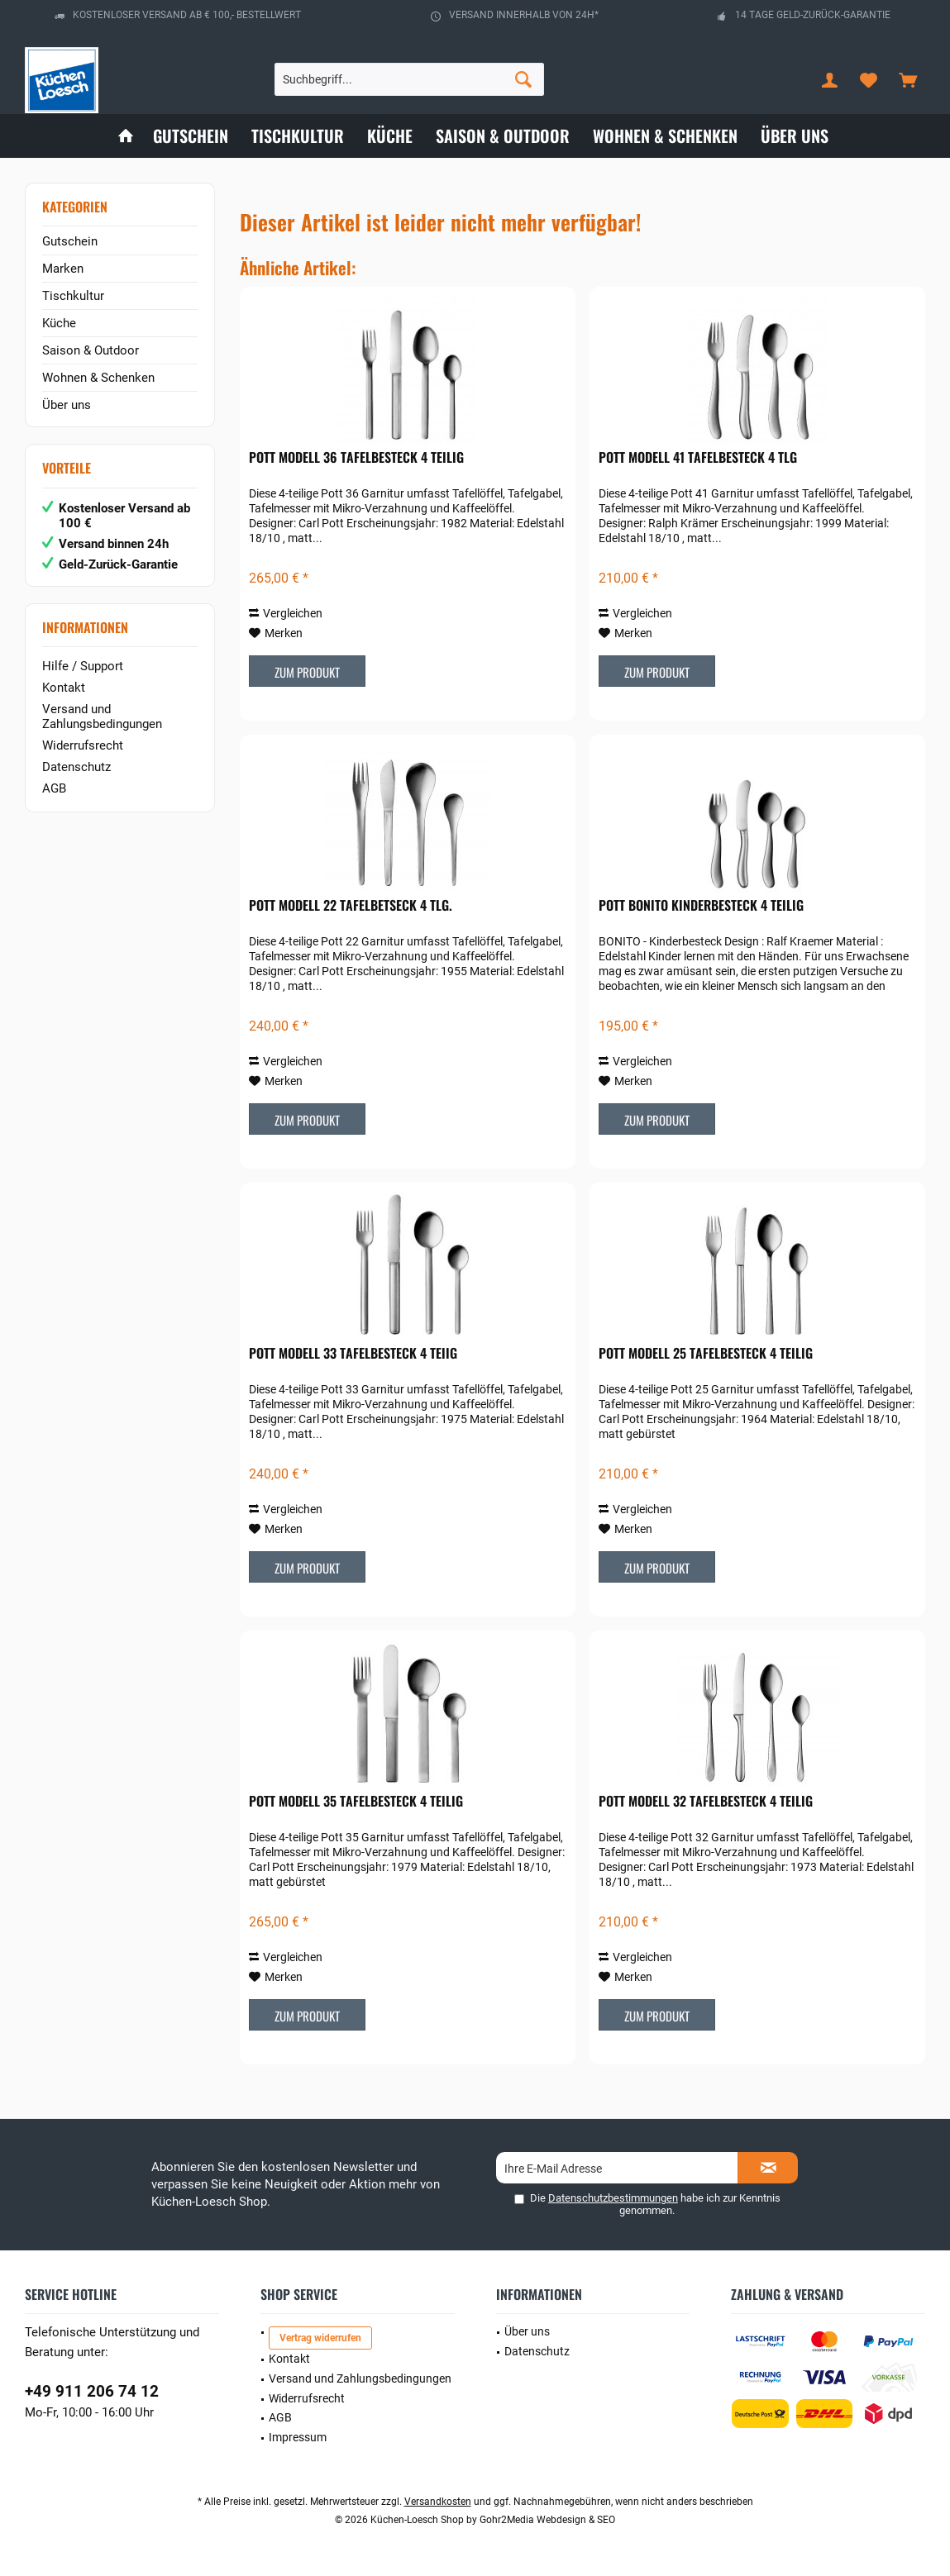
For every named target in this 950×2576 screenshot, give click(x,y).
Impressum (298, 2437)
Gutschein (70, 241)
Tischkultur (73, 295)
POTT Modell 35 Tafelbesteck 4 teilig (356, 1802)
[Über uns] (794, 136)
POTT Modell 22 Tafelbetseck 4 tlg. (350, 906)
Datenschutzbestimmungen (613, 2198)
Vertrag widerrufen (320, 2338)
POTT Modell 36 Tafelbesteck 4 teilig (356, 458)
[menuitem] (907, 79)
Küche (59, 323)
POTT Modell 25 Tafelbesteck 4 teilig (706, 1354)
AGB (54, 788)
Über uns (66, 405)
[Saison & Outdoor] (502, 136)
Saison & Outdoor (90, 350)
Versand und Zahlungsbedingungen (102, 716)
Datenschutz (76, 766)
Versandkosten (437, 2501)
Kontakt (63, 687)
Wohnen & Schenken (98, 377)
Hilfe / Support (82, 666)
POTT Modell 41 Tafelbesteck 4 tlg (698, 458)
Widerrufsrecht (82, 745)
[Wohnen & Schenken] (665, 136)
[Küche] (390, 136)
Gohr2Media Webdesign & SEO (547, 2520)
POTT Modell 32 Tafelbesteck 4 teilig (706, 1802)
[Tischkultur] (298, 136)
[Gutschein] (190, 136)
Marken (63, 268)
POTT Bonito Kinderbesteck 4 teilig (701, 906)
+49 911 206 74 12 (92, 2391)
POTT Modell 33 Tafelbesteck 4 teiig (353, 1354)
